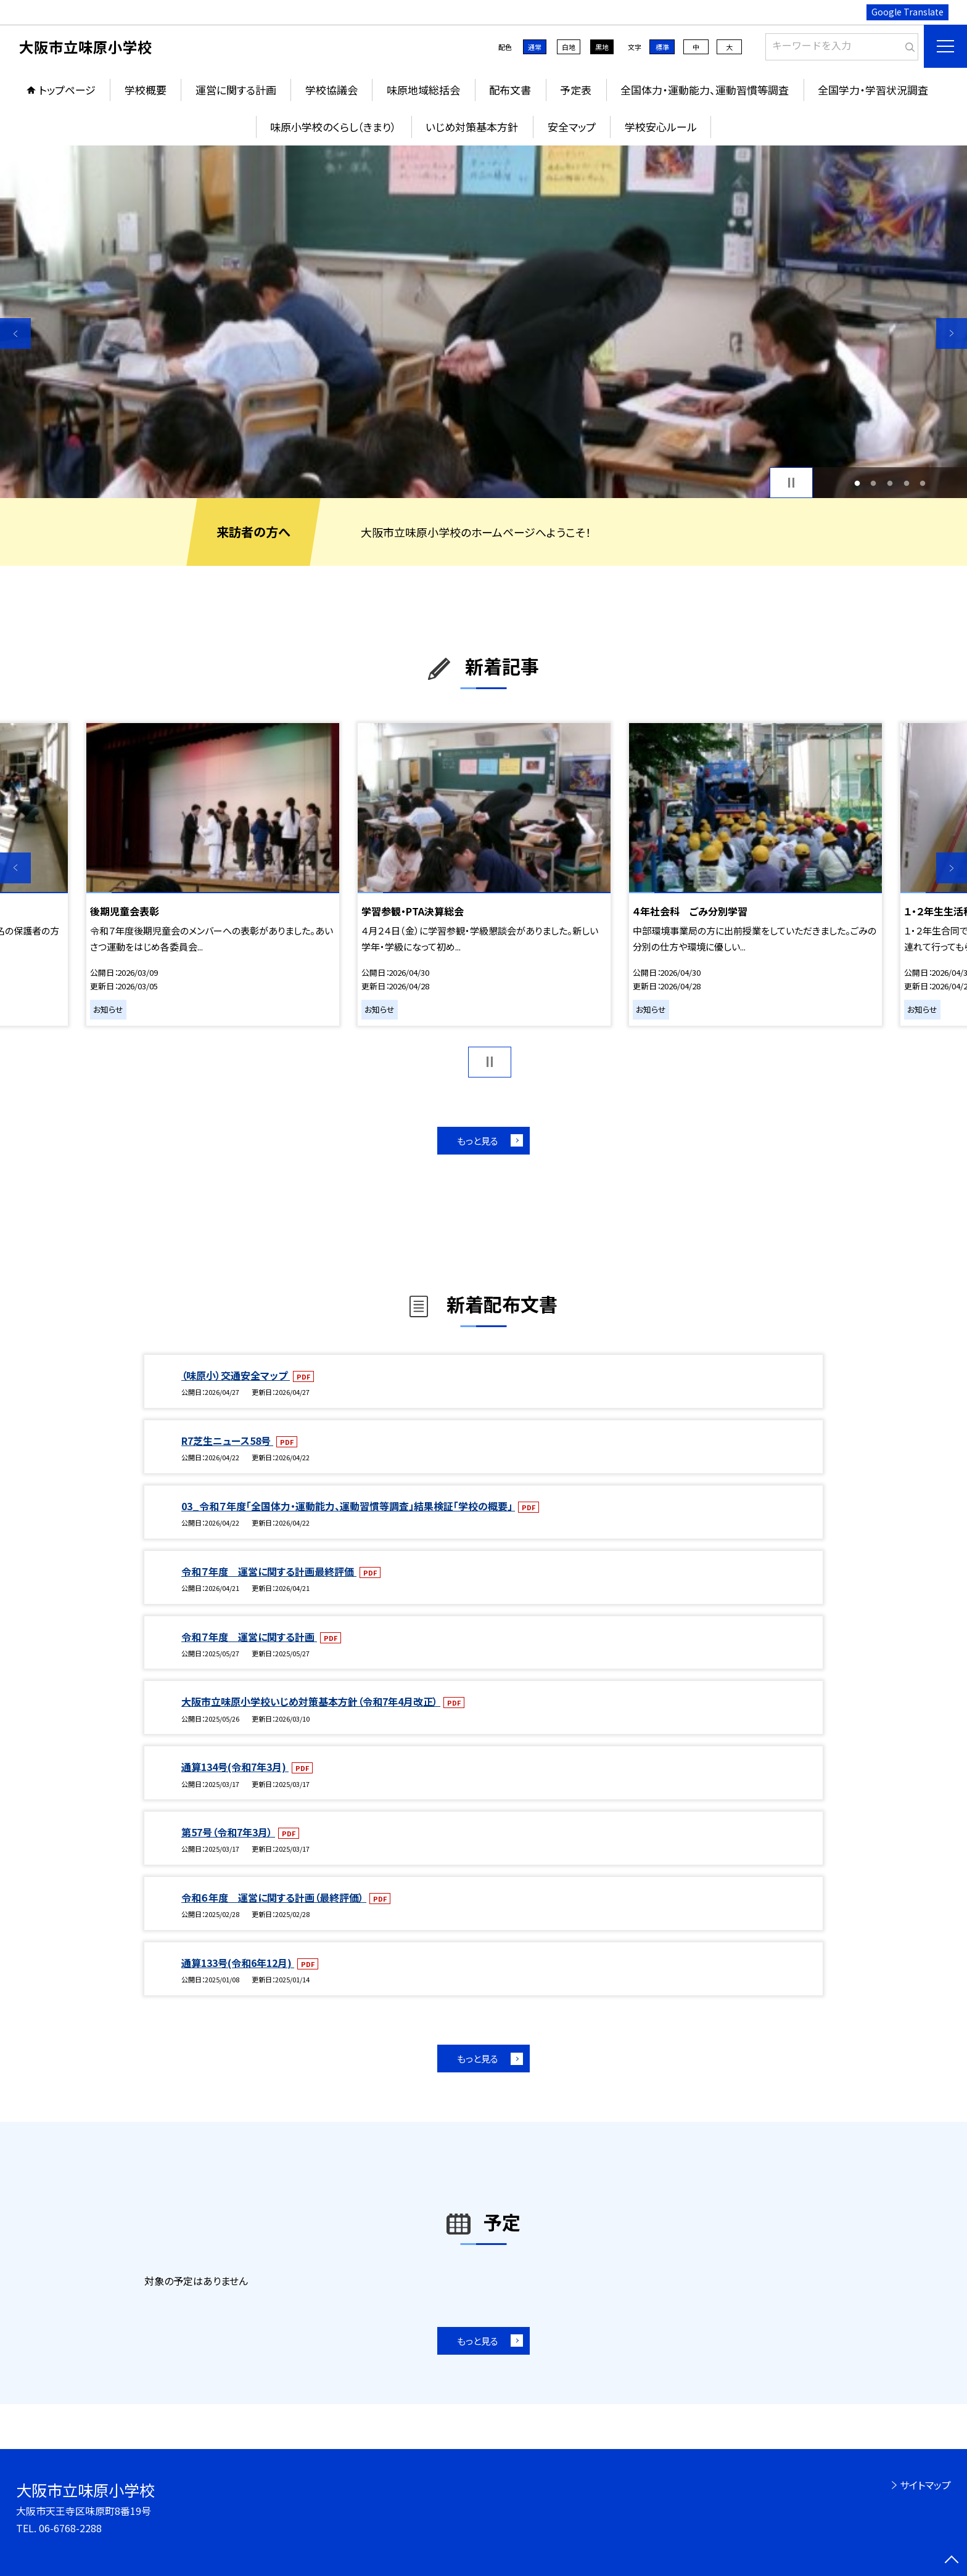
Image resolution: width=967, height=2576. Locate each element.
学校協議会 (331, 89)
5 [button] (923, 483)
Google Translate (907, 12)
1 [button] (857, 483)
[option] (483, 321)
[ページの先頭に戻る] (951, 2560)
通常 (534, 47)
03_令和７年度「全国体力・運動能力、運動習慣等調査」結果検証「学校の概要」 (348, 1506)
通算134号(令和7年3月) (235, 1766)
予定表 (575, 89)
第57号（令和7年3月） (228, 1832)
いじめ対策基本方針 (472, 126)
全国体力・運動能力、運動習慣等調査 (704, 89)
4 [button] (906, 483)
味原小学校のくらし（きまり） (333, 126)
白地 (568, 47)
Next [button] (951, 333)
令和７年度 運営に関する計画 (249, 1636)
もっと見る (477, 1140)
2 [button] (873, 483)
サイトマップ (925, 2484)
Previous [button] (15, 333)
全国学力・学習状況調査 (873, 89)
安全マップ (572, 126)
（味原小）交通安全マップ (235, 1375)
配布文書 (510, 89)
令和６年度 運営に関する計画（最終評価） (273, 1897)
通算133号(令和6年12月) (237, 1962)
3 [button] (890, 483)
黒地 (602, 47)
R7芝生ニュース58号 (227, 1440)
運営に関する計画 (235, 89)
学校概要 (146, 89)
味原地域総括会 (423, 89)
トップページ (67, 89)
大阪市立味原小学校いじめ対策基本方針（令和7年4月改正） (310, 1701)
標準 (662, 47)
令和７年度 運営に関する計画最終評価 (268, 1571)
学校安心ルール (661, 126)
